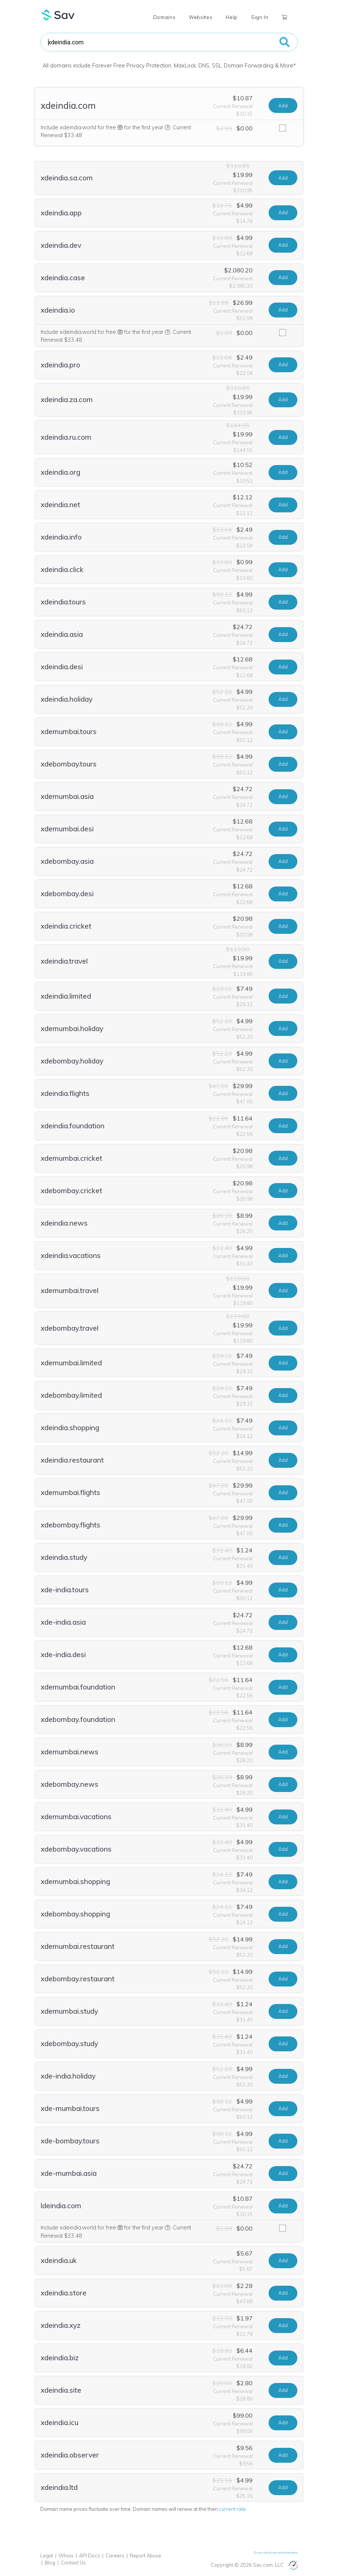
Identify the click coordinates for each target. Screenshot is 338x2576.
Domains (164, 17)
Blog (50, 2563)
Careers (115, 2555)
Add (283, 105)
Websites (200, 17)
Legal (46, 2555)
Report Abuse (145, 2555)
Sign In (259, 17)
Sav (58, 14)
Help (232, 17)
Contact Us (73, 2563)
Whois (66, 2555)
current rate (232, 2509)
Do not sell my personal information (276, 2552)
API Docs (89, 2555)
